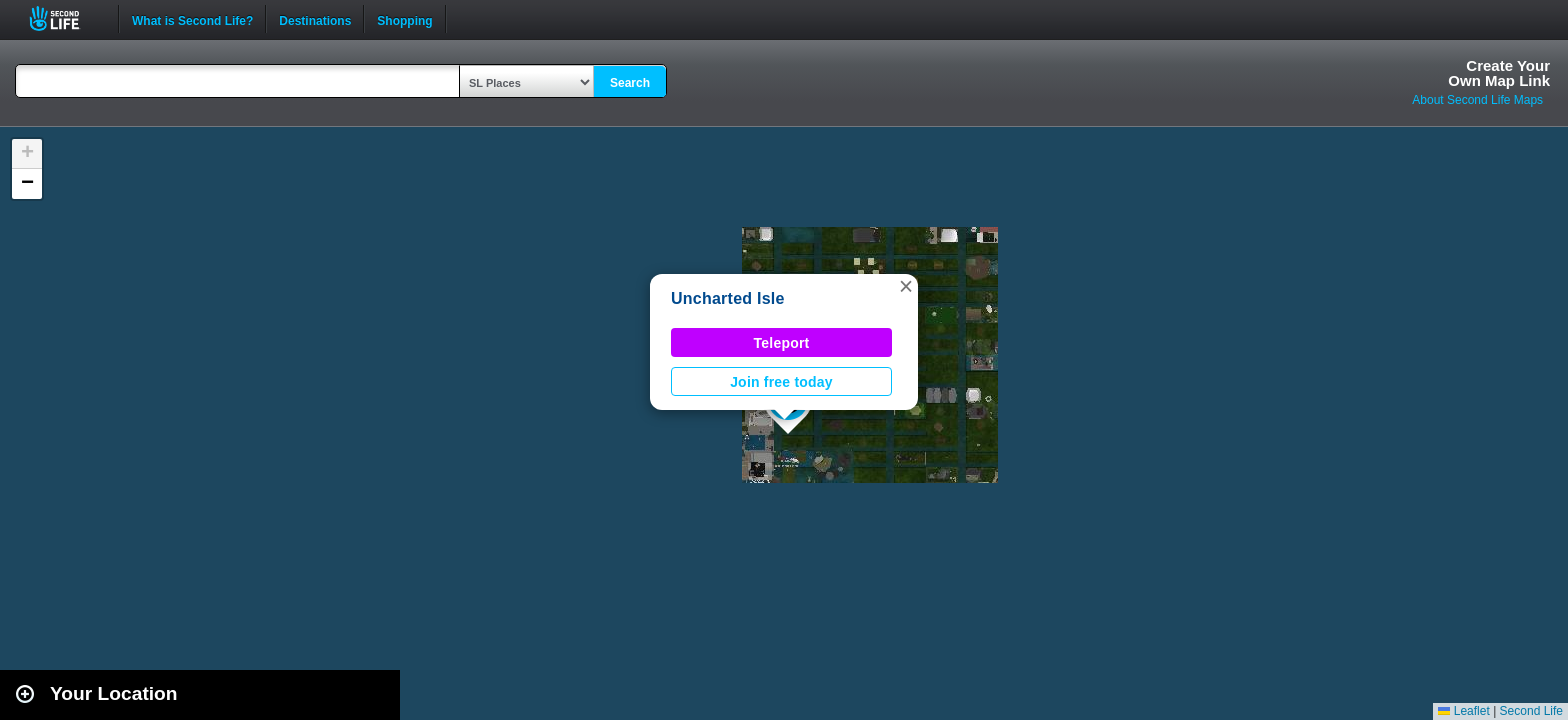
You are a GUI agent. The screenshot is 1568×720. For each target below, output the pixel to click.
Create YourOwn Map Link (1499, 73)
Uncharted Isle (728, 298)
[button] (906, 286)
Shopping (404, 19)
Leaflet (1463, 711)
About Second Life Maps (1477, 100)
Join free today (781, 382)
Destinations (315, 19)
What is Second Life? (192, 19)
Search (630, 83)
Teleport (782, 343)
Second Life (65, 18)
